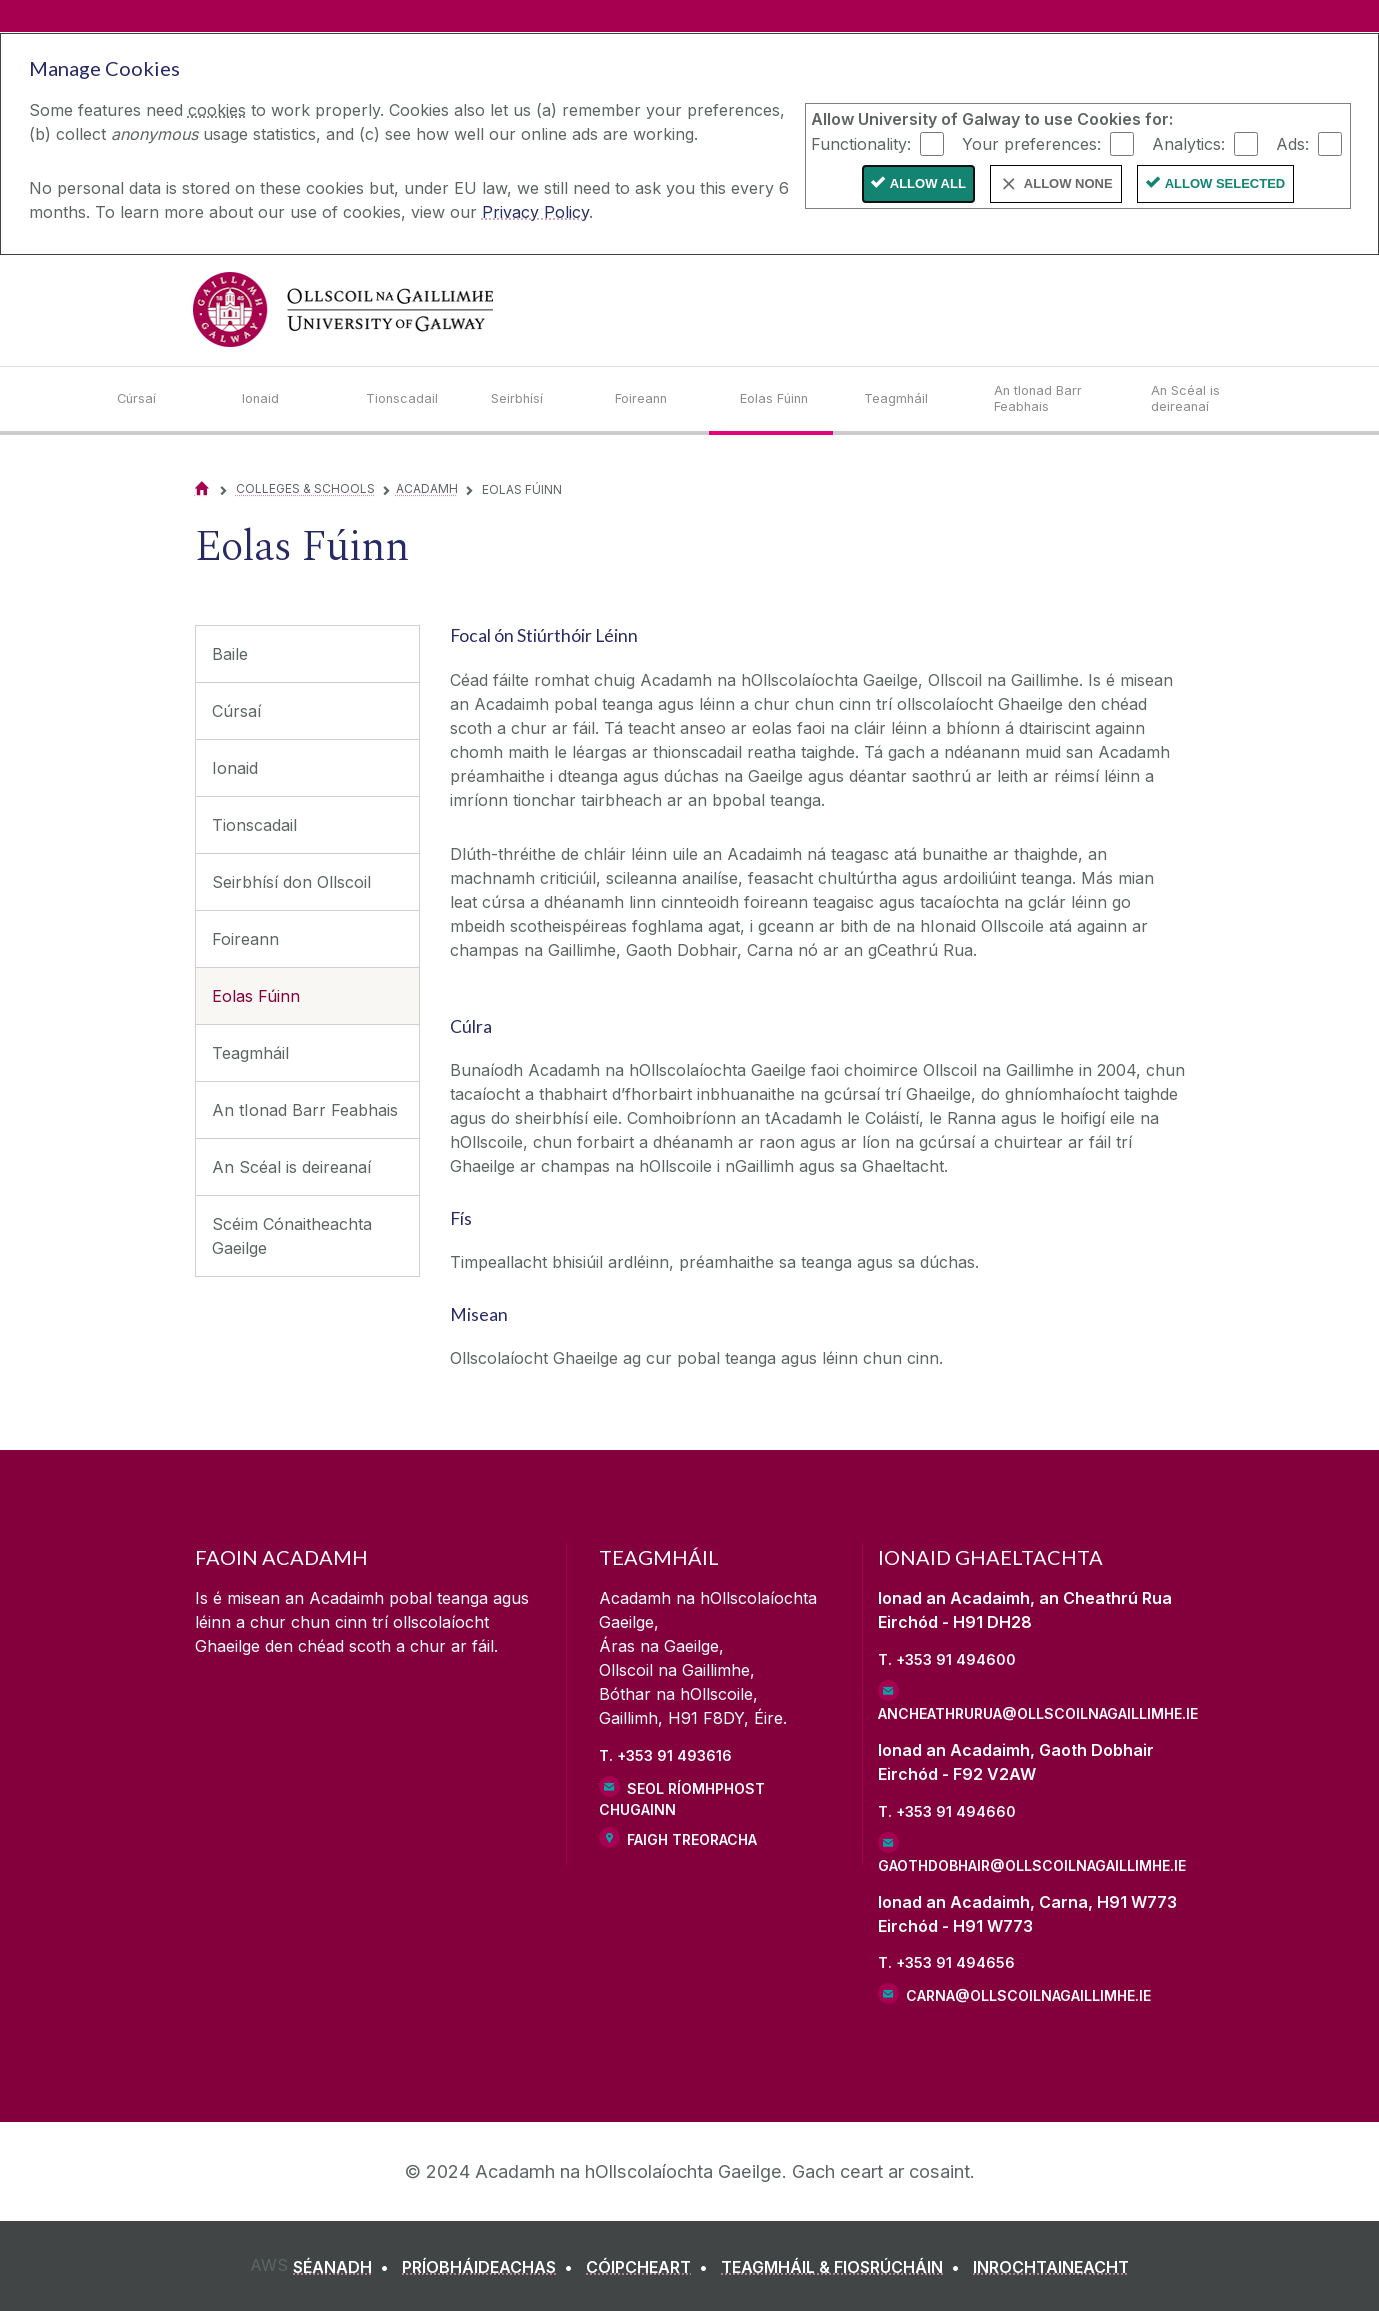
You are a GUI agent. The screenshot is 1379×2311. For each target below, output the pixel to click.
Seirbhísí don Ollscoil (291, 882)
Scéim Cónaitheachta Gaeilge (292, 1236)
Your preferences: (1031, 143)
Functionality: (861, 143)
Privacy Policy (535, 212)
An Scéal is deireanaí (291, 1167)
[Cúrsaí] (163, 399)
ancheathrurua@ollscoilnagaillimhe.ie (1031, 1713)
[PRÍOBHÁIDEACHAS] (491, 2267)
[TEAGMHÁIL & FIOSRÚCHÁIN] (844, 2267)
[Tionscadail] (412, 399)
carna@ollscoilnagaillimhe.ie (1028, 1995)
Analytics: (1188, 143)
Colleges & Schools (305, 488)
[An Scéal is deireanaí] (1206, 399)
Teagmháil (250, 1053)
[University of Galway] (343, 309)
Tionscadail (254, 825)
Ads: (1292, 143)
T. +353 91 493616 (665, 1755)
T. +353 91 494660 (947, 1811)
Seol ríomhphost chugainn (682, 1799)
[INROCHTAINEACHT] (1051, 2267)
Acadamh (427, 488)
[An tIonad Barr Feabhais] (1056, 399)
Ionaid (235, 768)
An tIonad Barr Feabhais (305, 1110)
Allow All (928, 183)
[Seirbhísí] (537, 399)
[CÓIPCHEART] (651, 2267)
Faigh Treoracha (692, 1839)
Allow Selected (1225, 183)
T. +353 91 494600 (947, 1659)
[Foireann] (661, 399)
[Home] (202, 488)
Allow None (1068, 183)
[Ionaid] (288, 399)
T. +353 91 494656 (946, 1962)
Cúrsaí (236, 711)
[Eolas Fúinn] (786, 399)
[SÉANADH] (345, 2267)
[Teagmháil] (913, 399)
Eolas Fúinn (256, 996)
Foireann (245, 939)
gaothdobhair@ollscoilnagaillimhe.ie (1031, 1865)
